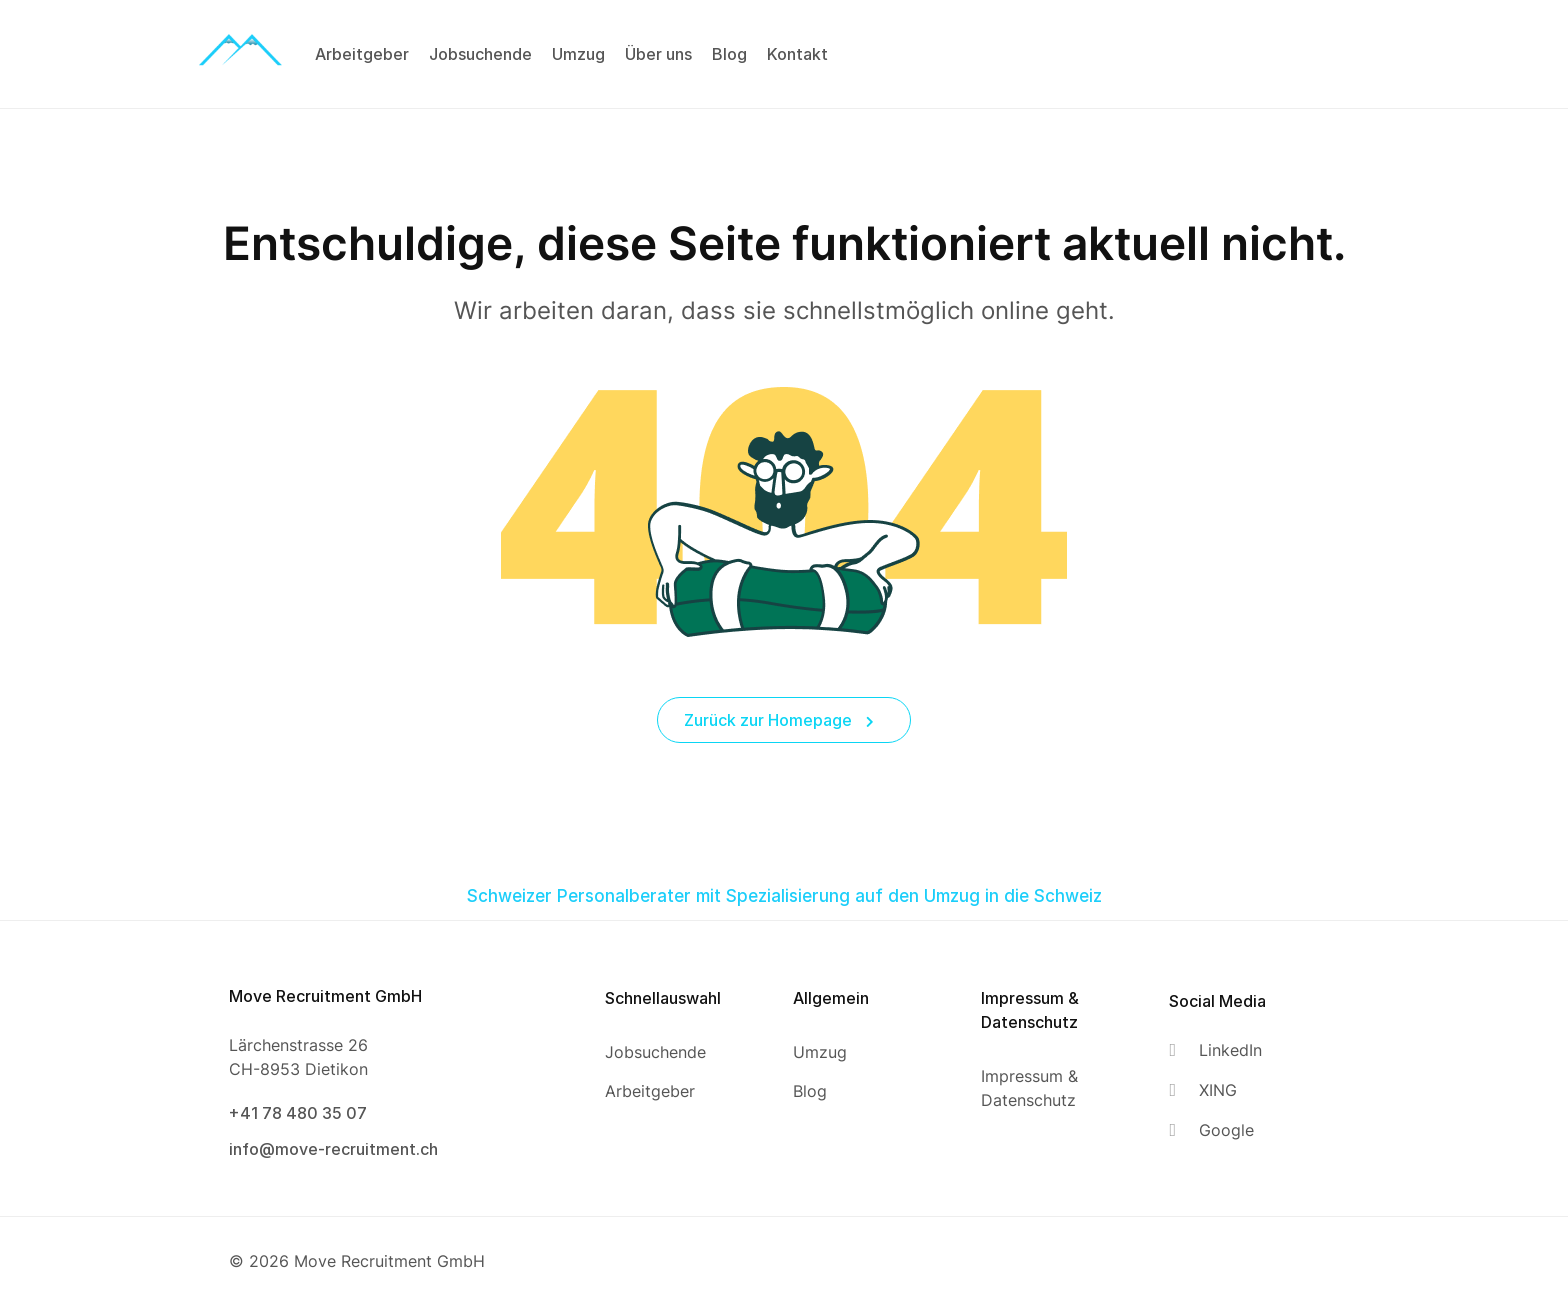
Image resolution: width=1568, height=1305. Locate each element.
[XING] (1215, 1090)
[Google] (1215, 1130)
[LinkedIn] (1215, 1050)
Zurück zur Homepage (779, 720)
